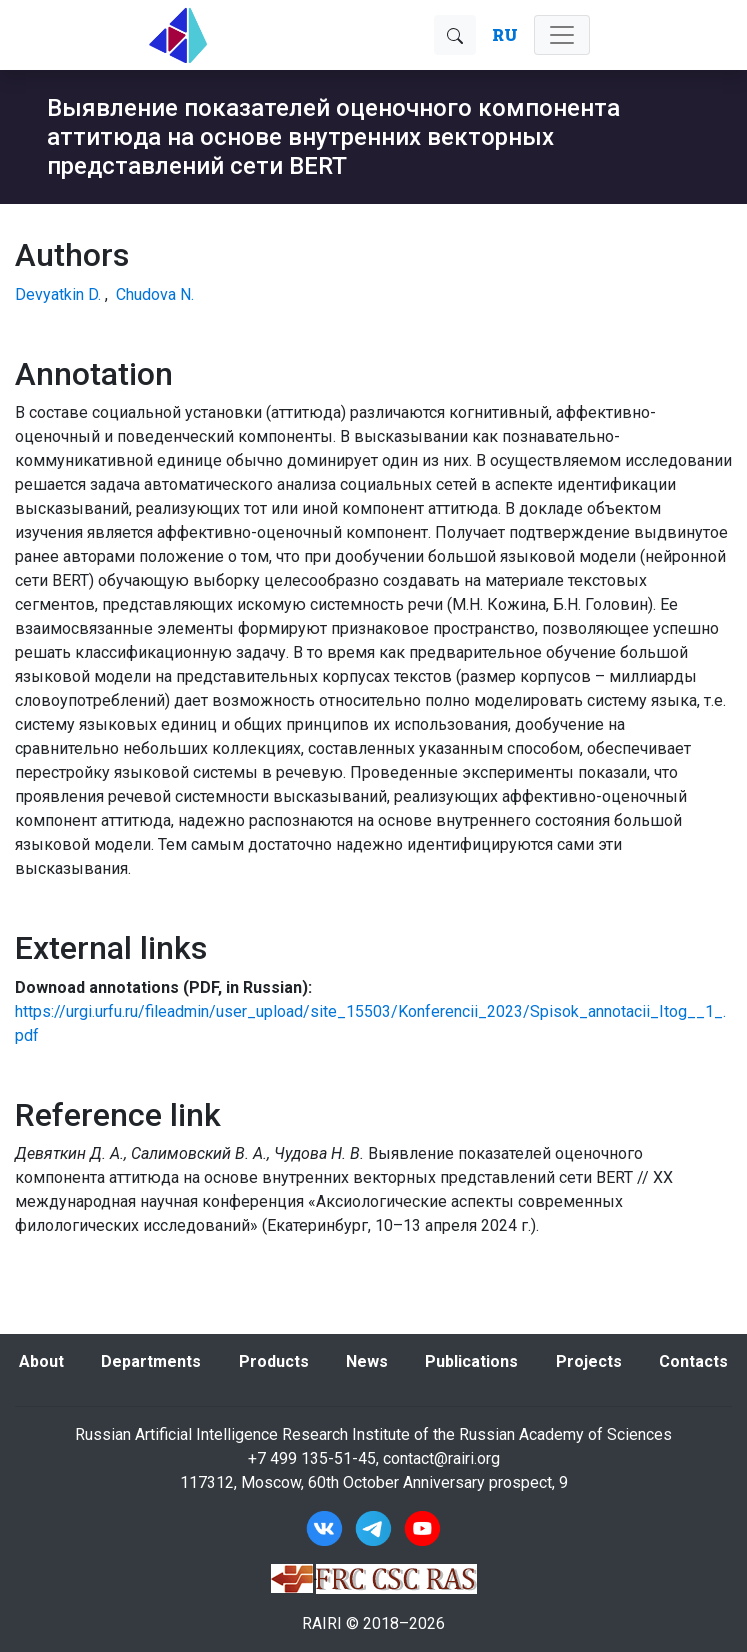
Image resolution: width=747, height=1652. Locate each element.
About (41, 1361)
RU (505, 34)
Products (274, 1361)
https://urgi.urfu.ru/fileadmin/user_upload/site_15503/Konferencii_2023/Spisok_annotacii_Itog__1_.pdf (370, 1023)
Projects (589, 1361)
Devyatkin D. (58, 294)
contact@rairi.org (441, 1458)
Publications (471, 1361)
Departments (151, 1361)
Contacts (693, 1361)
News (367, 1361)
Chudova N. (155, 294)
